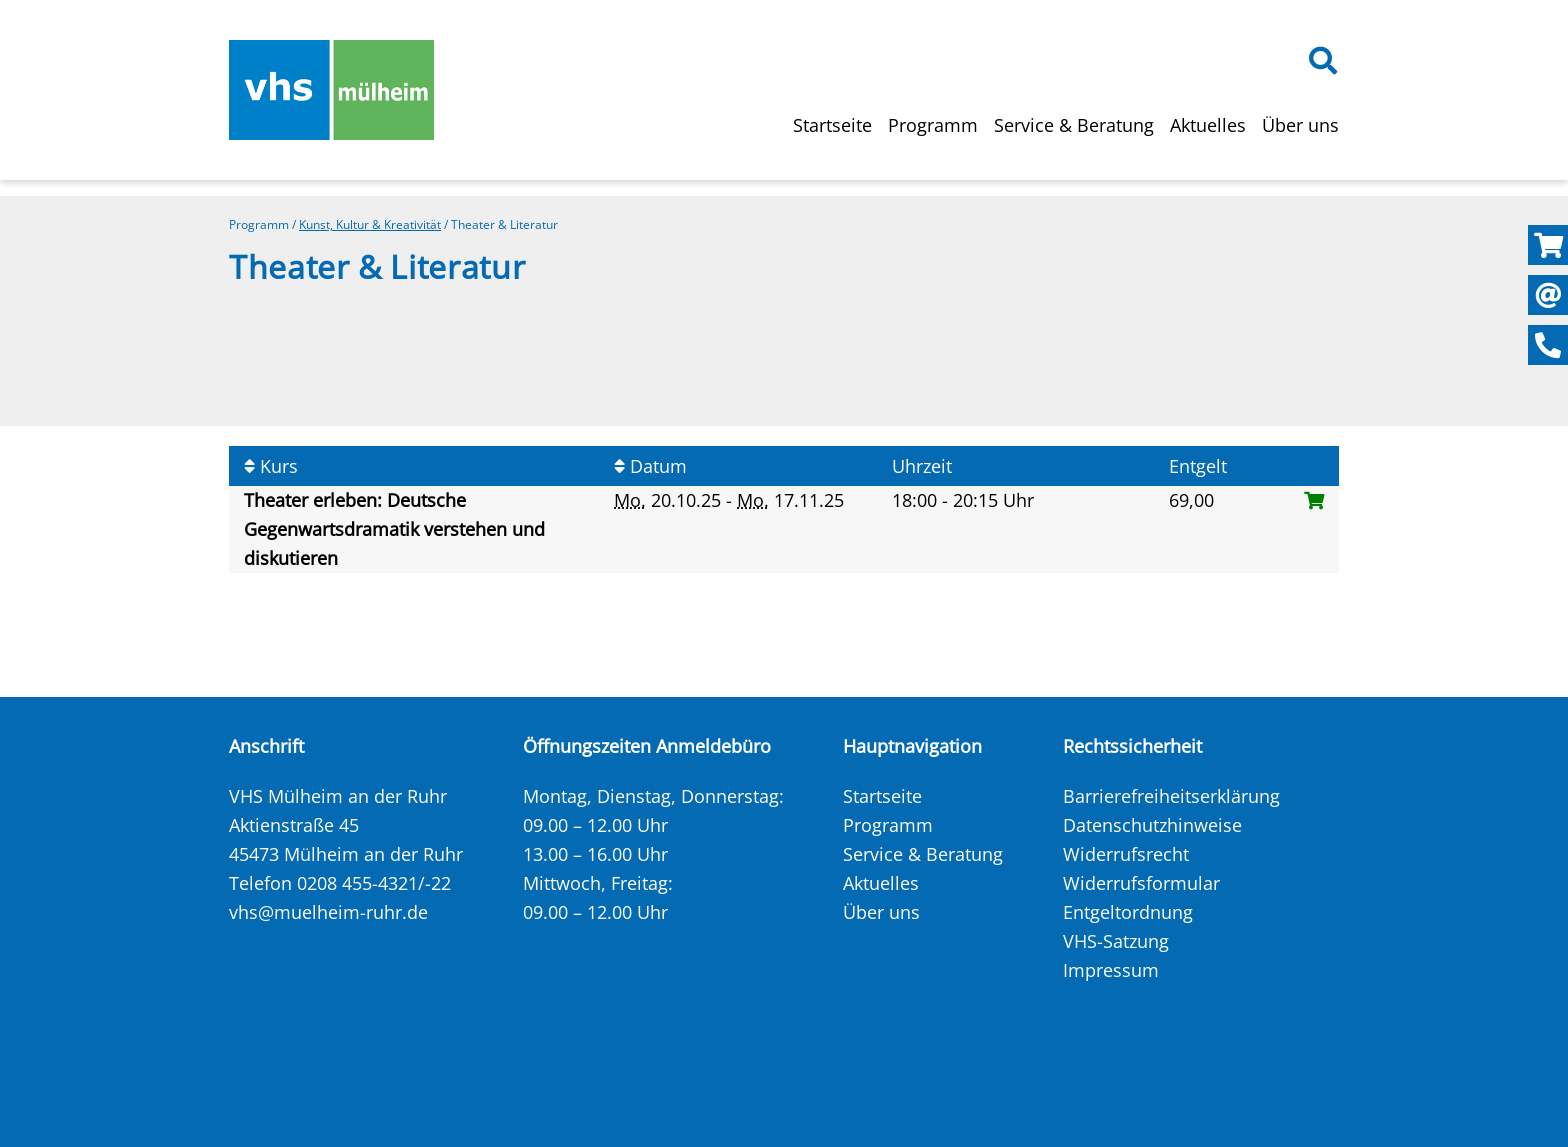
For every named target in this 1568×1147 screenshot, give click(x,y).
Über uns (1300, 125)
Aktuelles (1208, 125)
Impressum (1111, 970)
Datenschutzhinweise (1152, 825)
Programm (933, 125)
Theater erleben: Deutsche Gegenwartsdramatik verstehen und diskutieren (394, 529)
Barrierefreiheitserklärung (1171, 796)
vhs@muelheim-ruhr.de (328, 912)
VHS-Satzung (1116, 941)
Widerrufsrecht (1126, 854)
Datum (650, 466)
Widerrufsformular (1141, 883)
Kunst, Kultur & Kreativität (370, 224)
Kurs (271, 466)
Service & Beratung (1074, 125)
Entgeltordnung (1128, 912)
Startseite (832, 125)
